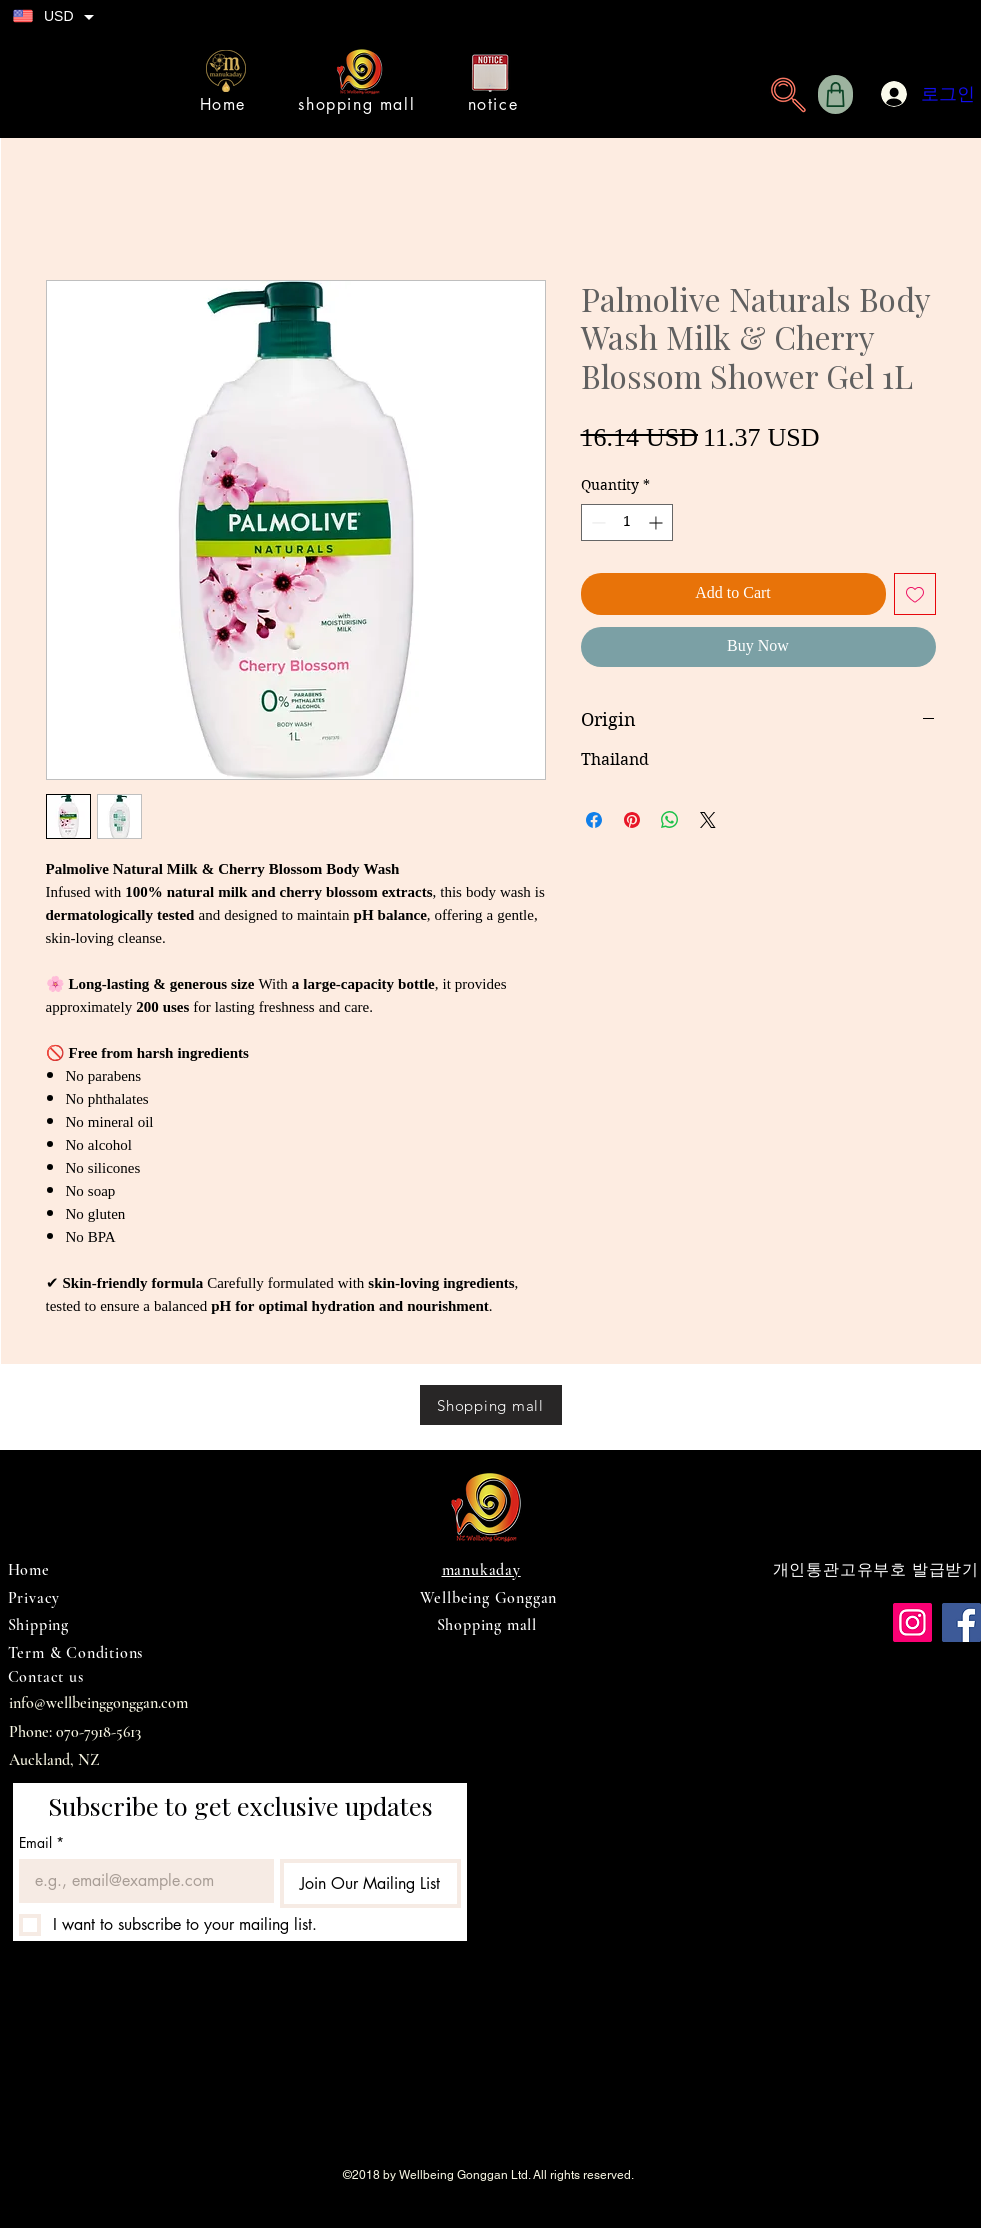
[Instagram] (912, 1622)
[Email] (140, 1881)
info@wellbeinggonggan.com (98, 1703)
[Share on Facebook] (594, 820)
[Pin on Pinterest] (632, 820)
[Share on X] (708, 820)
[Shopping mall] (491, 1405)
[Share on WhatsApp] (670, 820)
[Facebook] (961, 1622)
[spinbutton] (627, 522)
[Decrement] (596, 522)
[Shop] (835, 94)
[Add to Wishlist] (915, 594)
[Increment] (657, 522)
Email (41, 1842)
